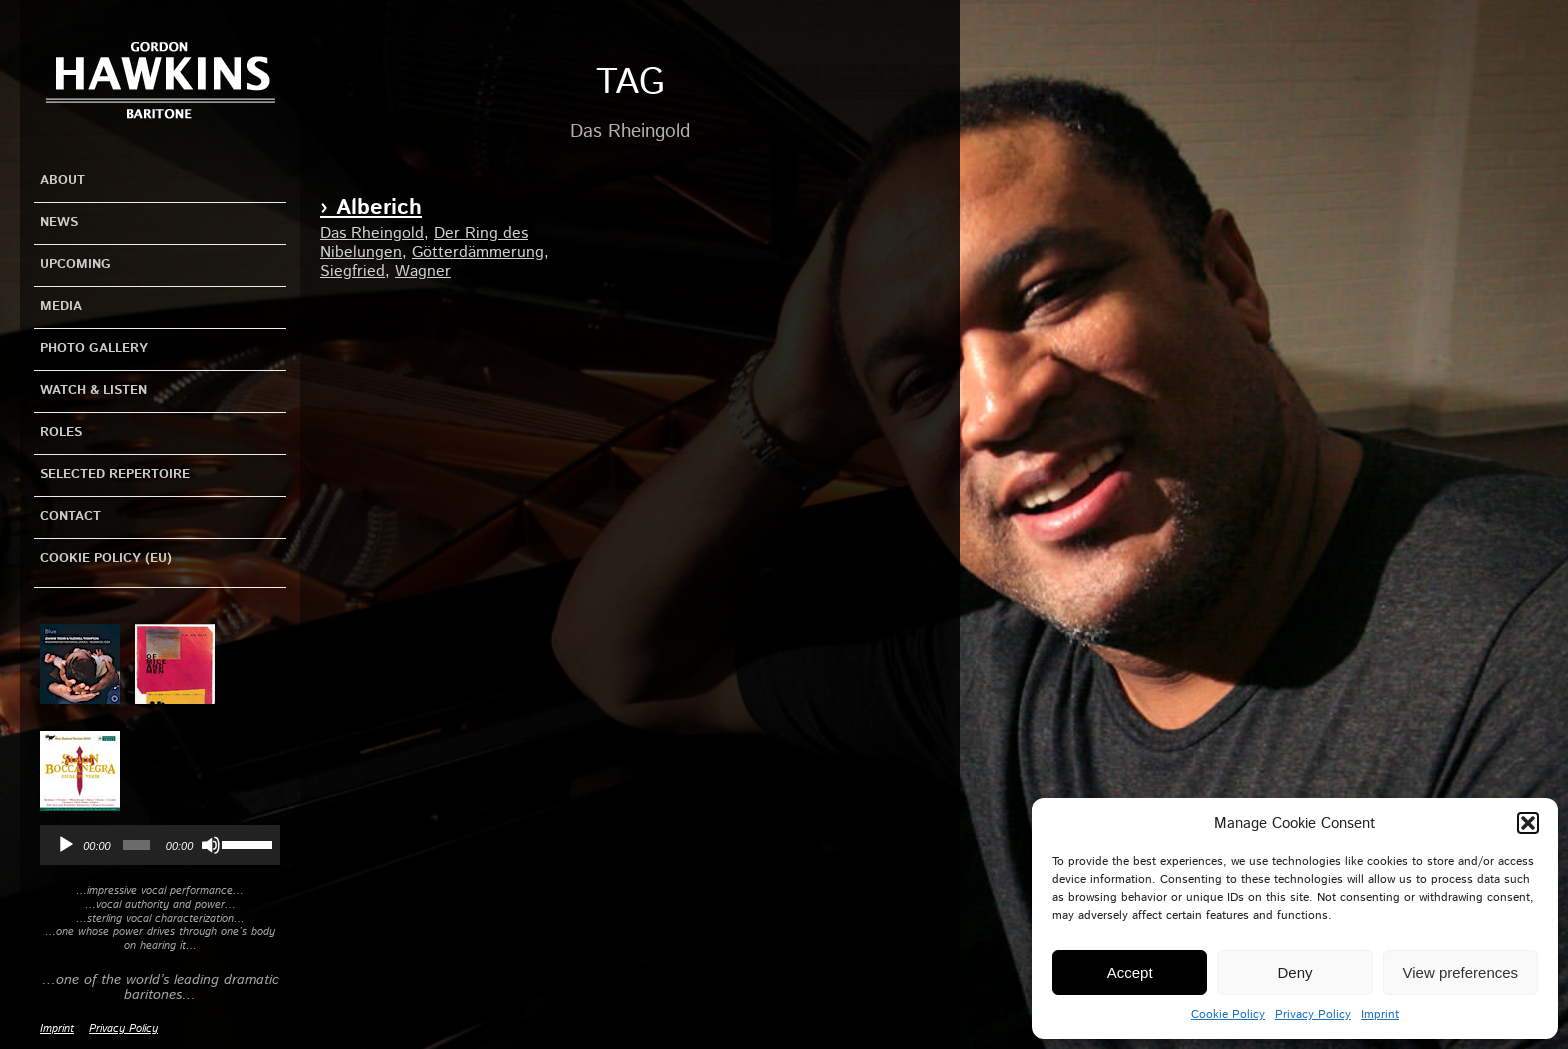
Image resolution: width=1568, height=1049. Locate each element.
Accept (1130, 972)
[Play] (66, 845)
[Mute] (211, 845)
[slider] (136, 845)
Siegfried (352, 271)
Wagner (423, 271)
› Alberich (371, 208)
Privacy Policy (1313, 1014)
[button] (1528, 823)
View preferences (1461, 972)
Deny (1294, 972)
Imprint (1380, 1014)
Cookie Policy (1228, 1014)
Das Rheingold (372, 233)
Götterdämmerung (478, 252)
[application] (160, 845)
